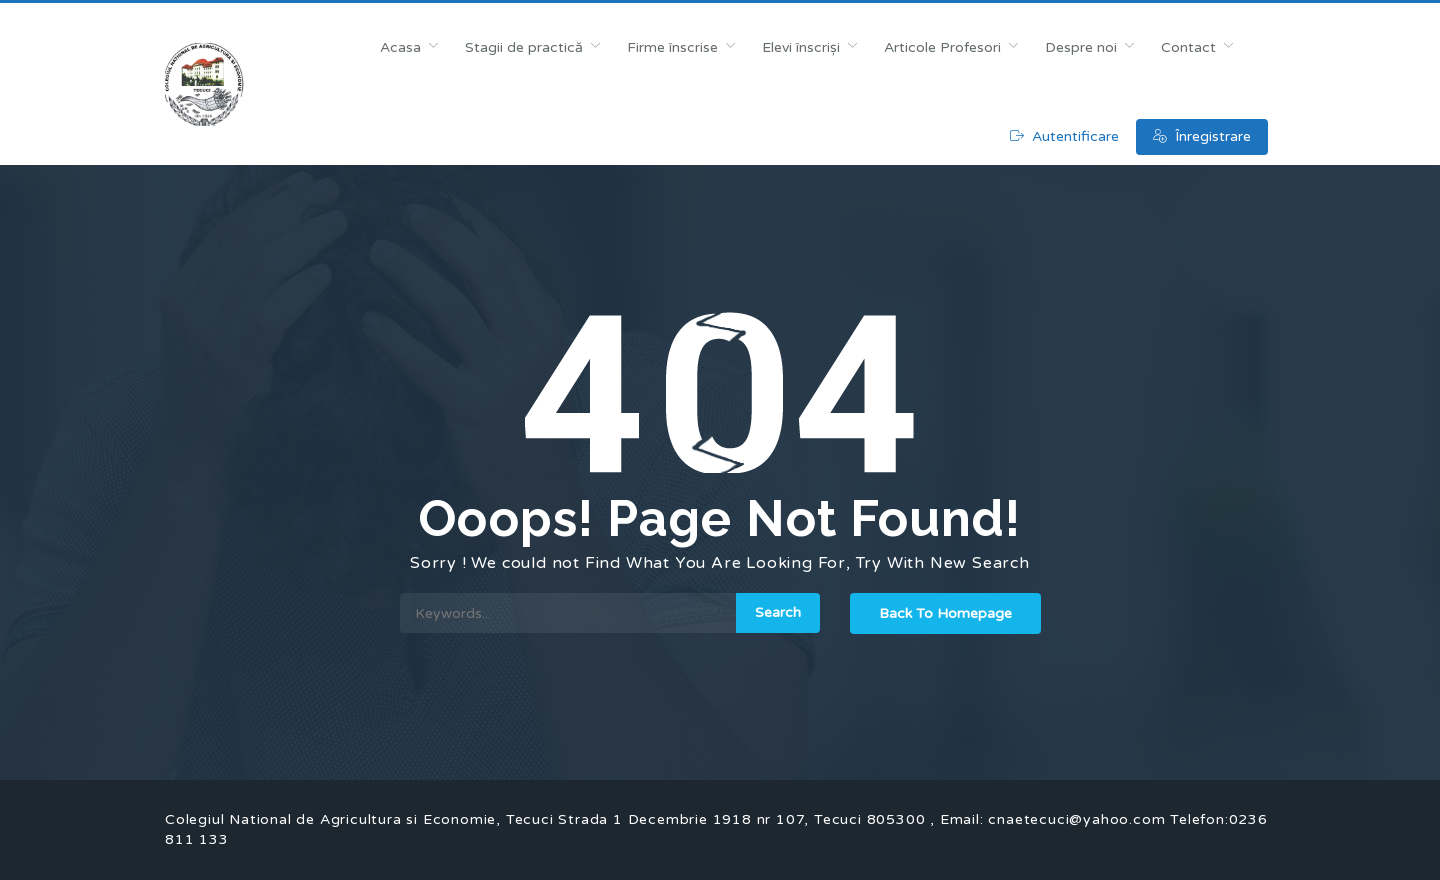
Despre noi (1081, 47)
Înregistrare (1202, 136)
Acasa (400, 47)
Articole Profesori (942, 47)
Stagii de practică (524, 47)
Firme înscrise (672, 47)
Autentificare (1064, 136)
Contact (1188, 47)
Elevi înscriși (801, 47)
